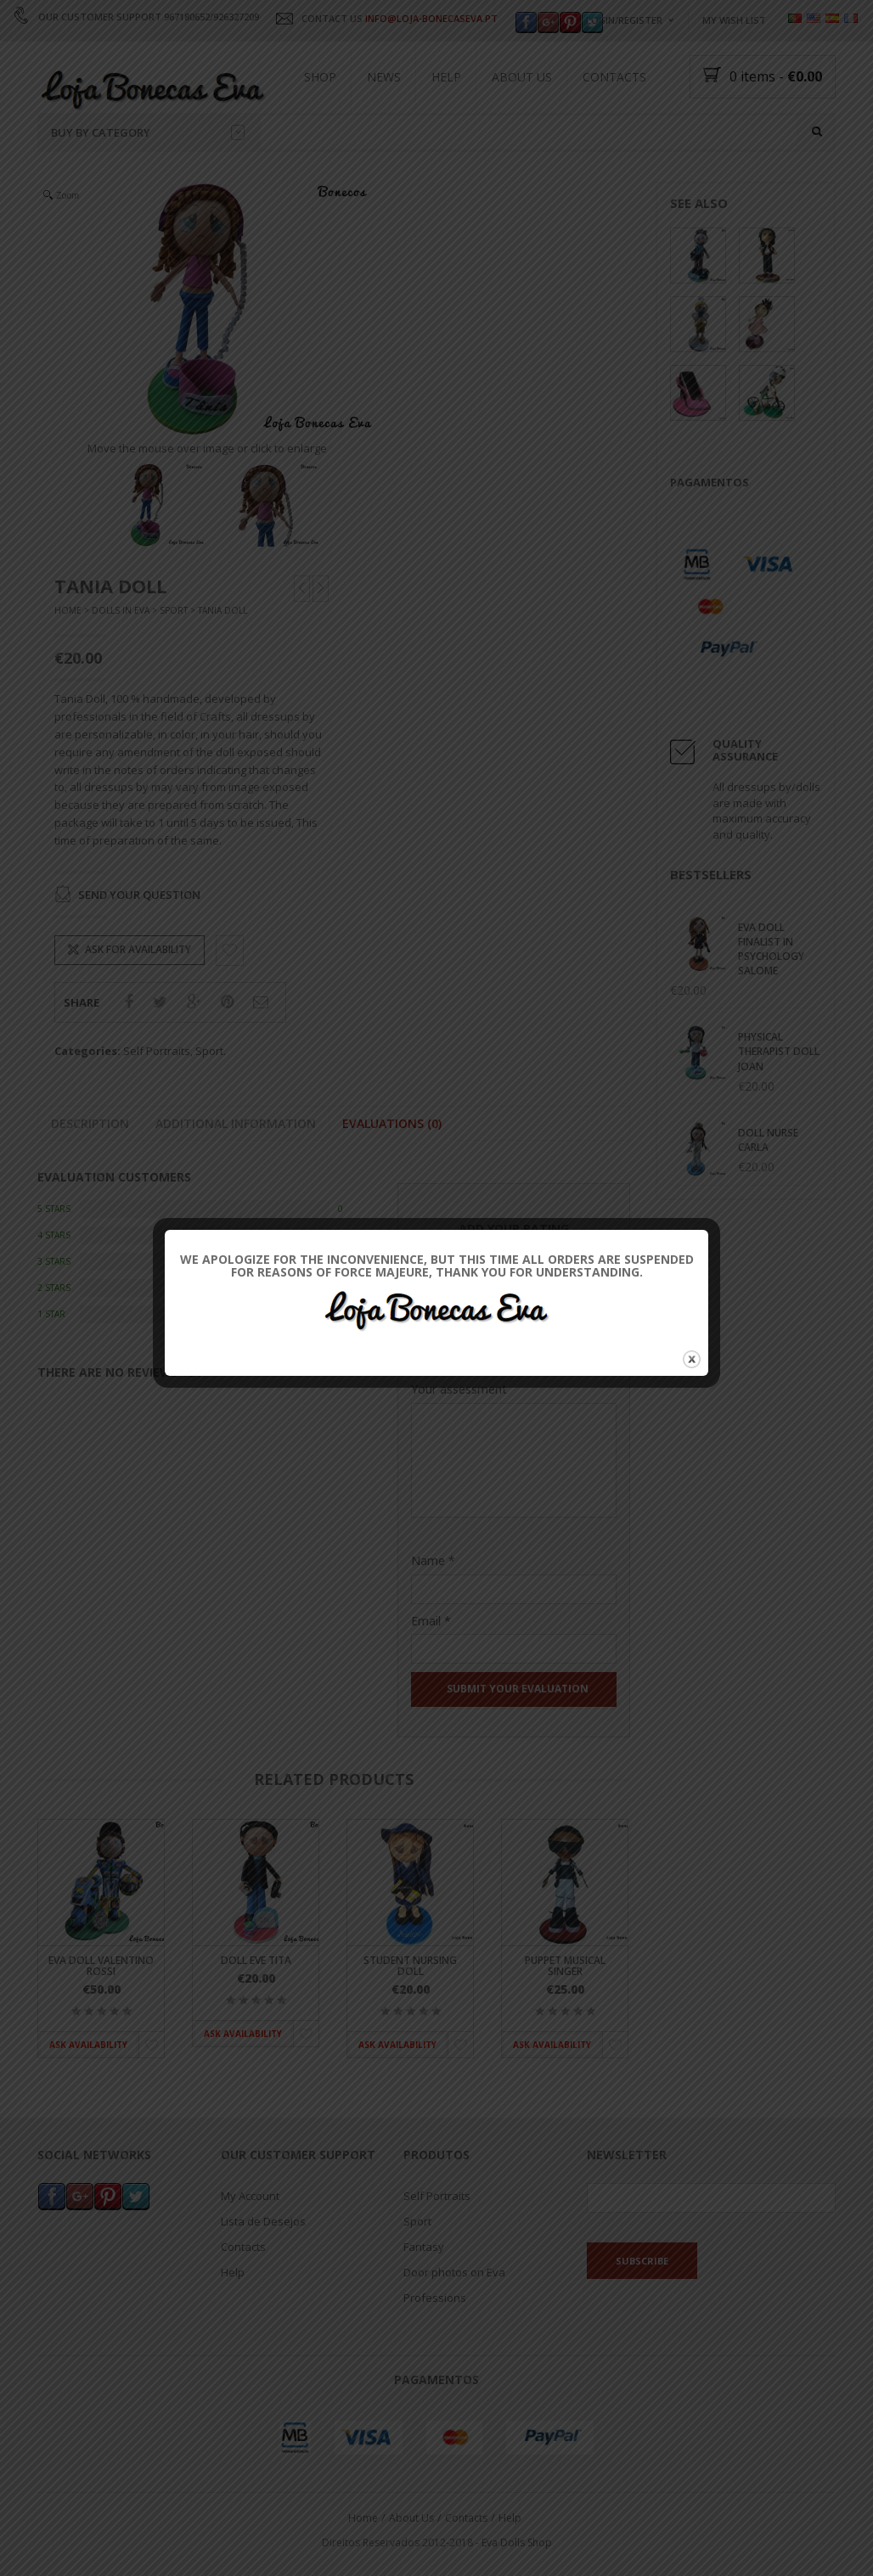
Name (433, 1560)
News (384, 77)
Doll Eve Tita (256, 1960)
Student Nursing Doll (410, 1965)
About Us (522, 77)
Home (68, 611)
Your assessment (459, 1389)
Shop (320, 77)
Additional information (235, 1123)
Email (431, 1621)
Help (446, 77)
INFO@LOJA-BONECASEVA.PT (431, 18)
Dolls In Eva (120, 611)
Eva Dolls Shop (517, 2542)
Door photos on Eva (454, 2272)
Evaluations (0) (392, 1123)
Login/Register (624, 20)
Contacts (614, 77)
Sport (174, 611)
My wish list (734, 20)
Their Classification (463, 1335)
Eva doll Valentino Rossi (101, 1965)
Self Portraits (156, 1051)
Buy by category (148, 132)
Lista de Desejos (263, 2221)
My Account (250, 2195)
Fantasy (423, 2246)
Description (90, 1123)
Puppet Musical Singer (565, 1965)
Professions (434, 2297)
